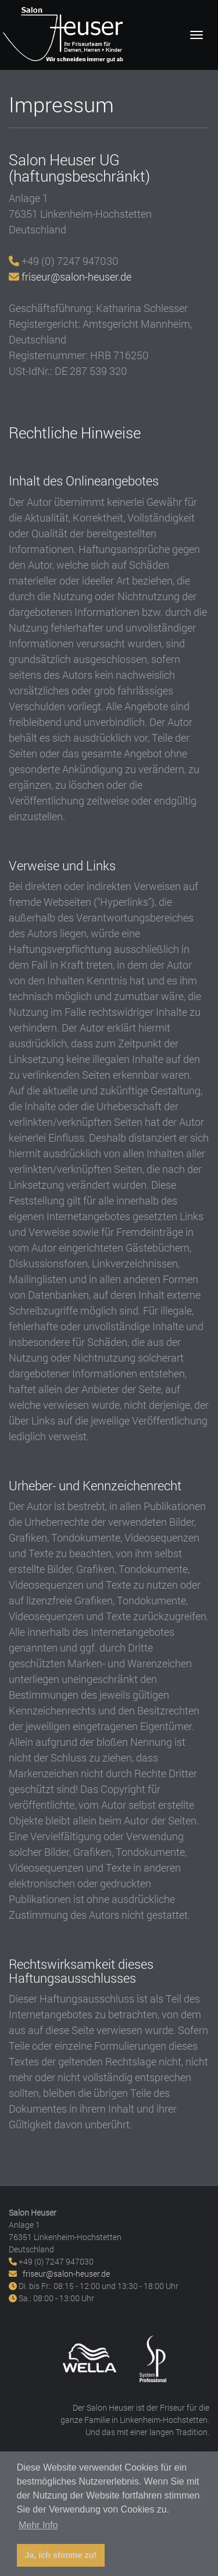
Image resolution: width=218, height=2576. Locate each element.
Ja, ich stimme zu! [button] (60, 2555)
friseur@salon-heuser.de (76, 277)
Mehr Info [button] (38, 2525)
